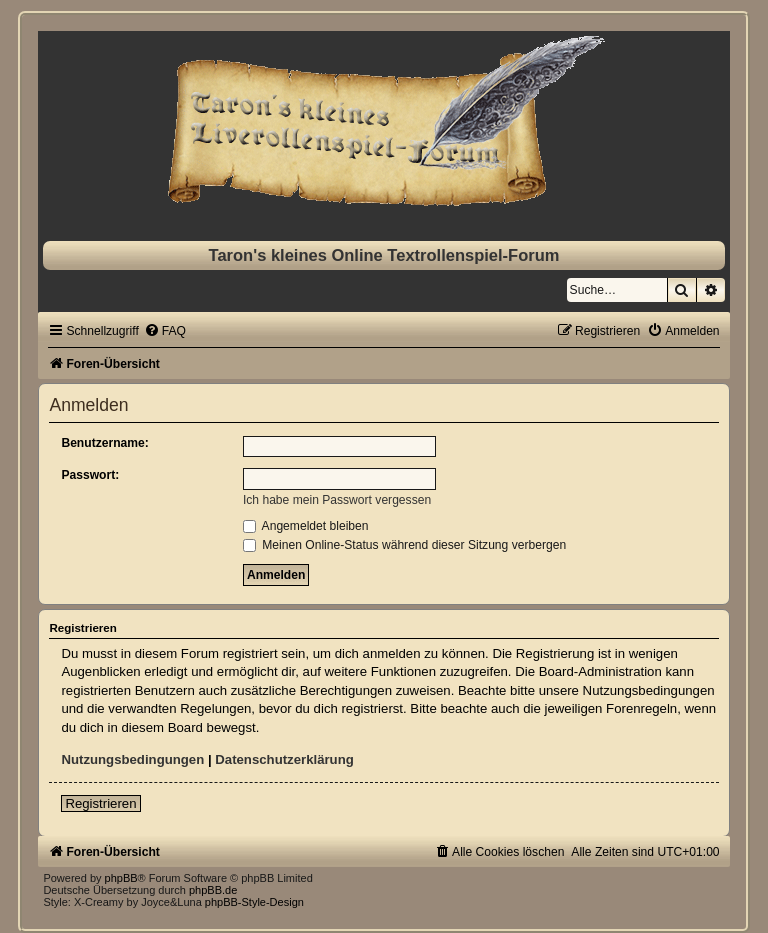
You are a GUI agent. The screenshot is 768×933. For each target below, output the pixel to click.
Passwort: (90, 475)
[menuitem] (165, 331)
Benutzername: (104, 443)
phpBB (121, 878)
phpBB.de (213, 890)
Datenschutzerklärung (284, 759)
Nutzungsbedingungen (132, 759)
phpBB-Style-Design (254, 902)
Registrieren (100, 803)
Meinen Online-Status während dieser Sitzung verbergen (404, 545)
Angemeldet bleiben (306, 526)
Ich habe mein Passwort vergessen (337, 500)
